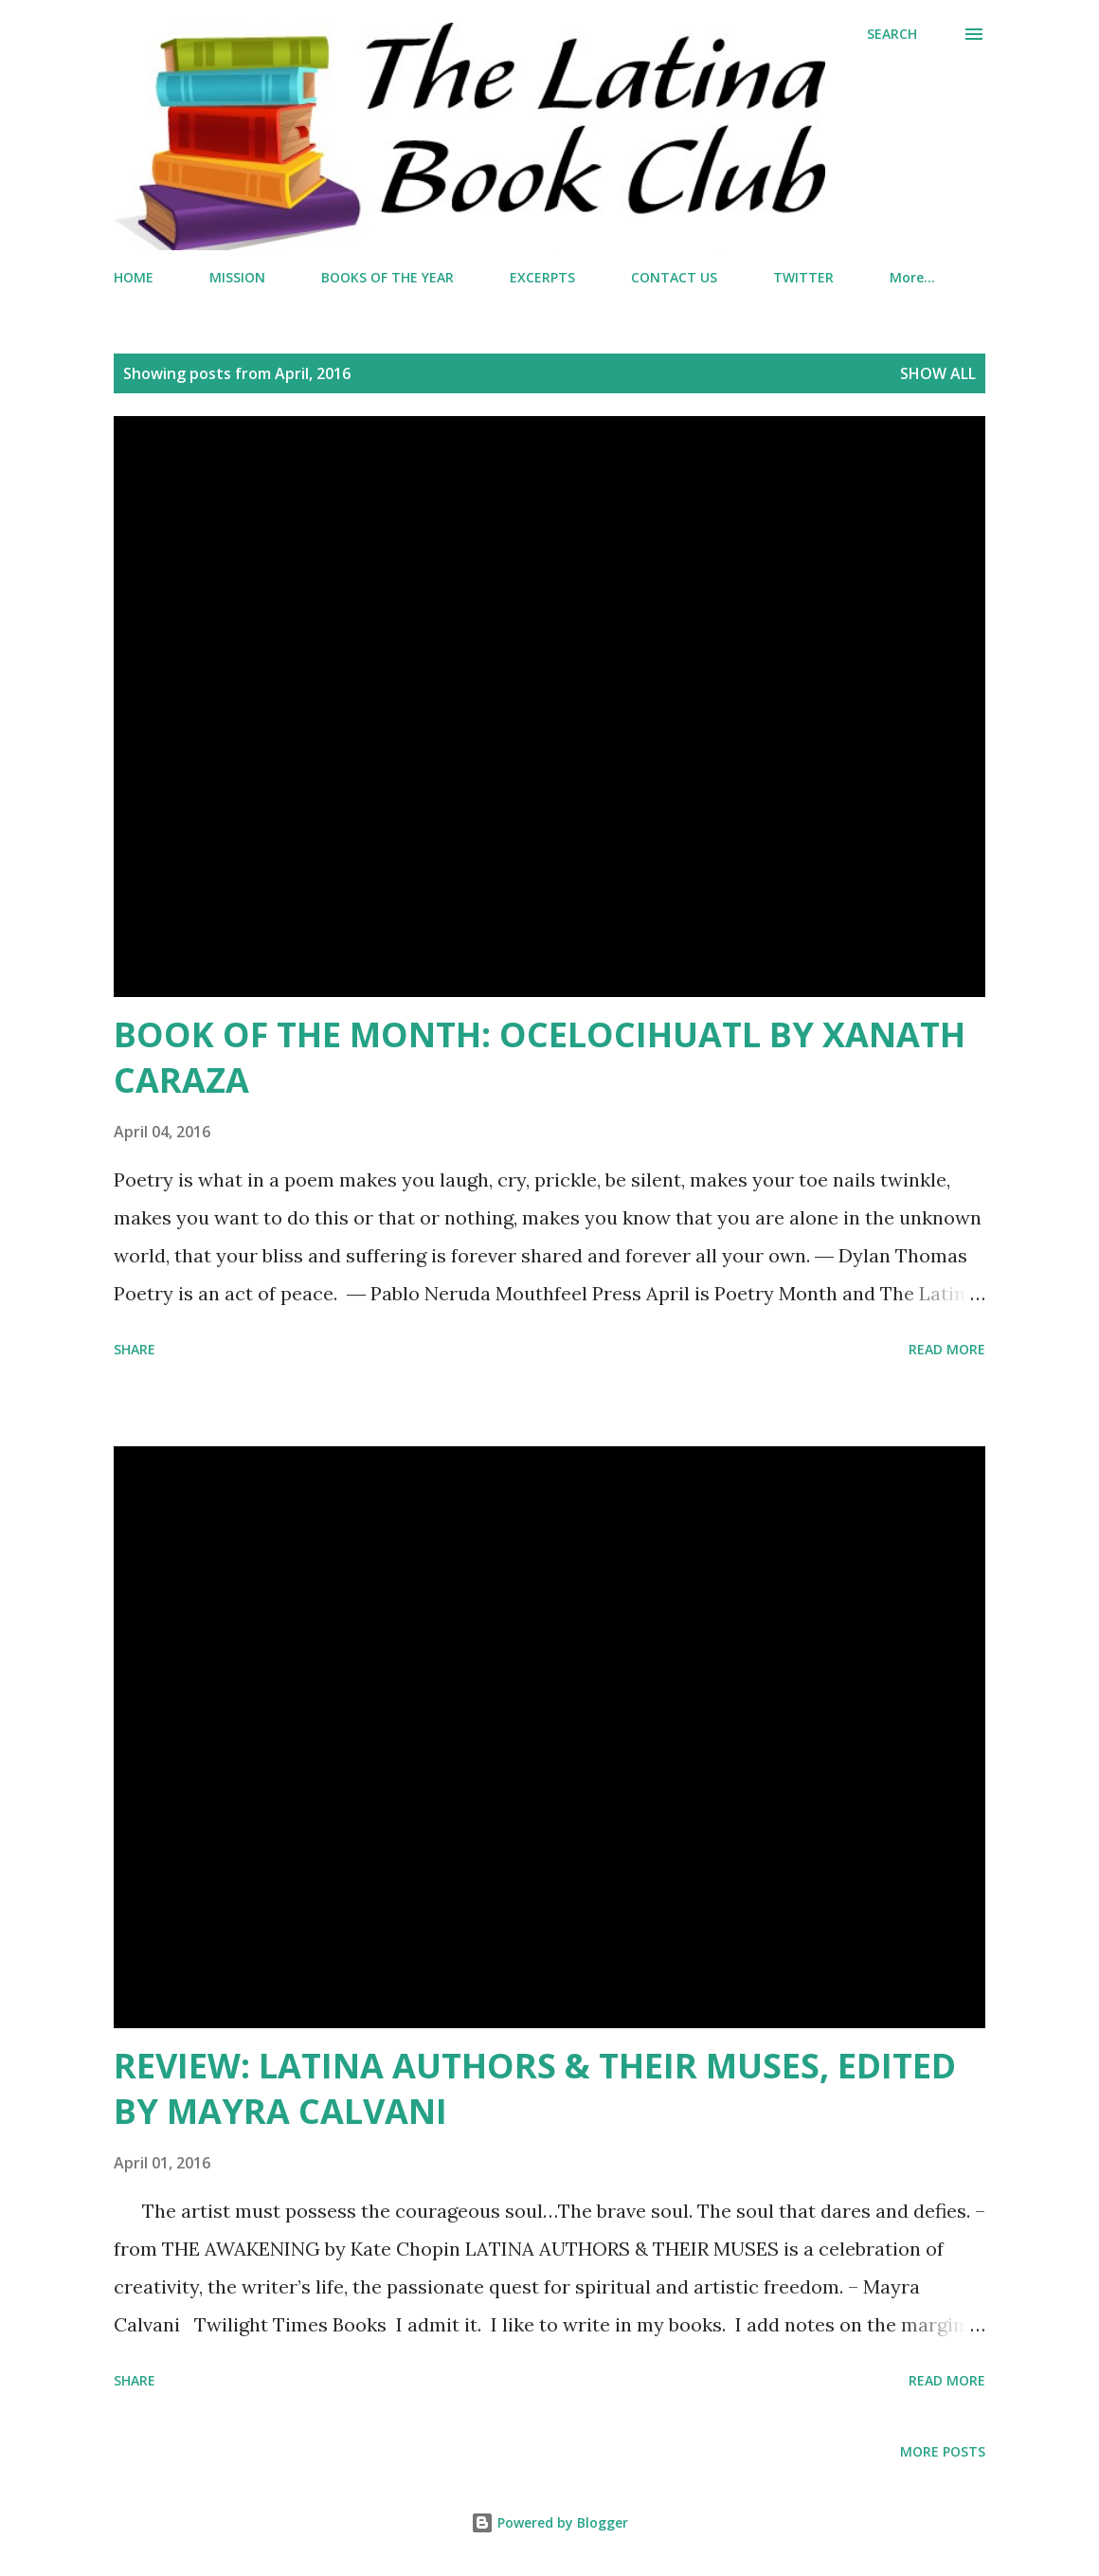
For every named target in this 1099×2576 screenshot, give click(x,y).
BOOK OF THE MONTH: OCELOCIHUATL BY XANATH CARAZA (539, 1057)
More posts (942, 2451)
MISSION (237, 277)
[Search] (892, 34)
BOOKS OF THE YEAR (387, 277)
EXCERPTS (542, 277)
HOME (133, 277)
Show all (938, 373)
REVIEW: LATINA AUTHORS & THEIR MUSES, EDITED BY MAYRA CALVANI (535, 2088)
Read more (947, 1349)
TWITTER (803, 277)
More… (912, 277)
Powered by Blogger (549, 2522)
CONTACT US (674, 277)
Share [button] (134, 1349)
